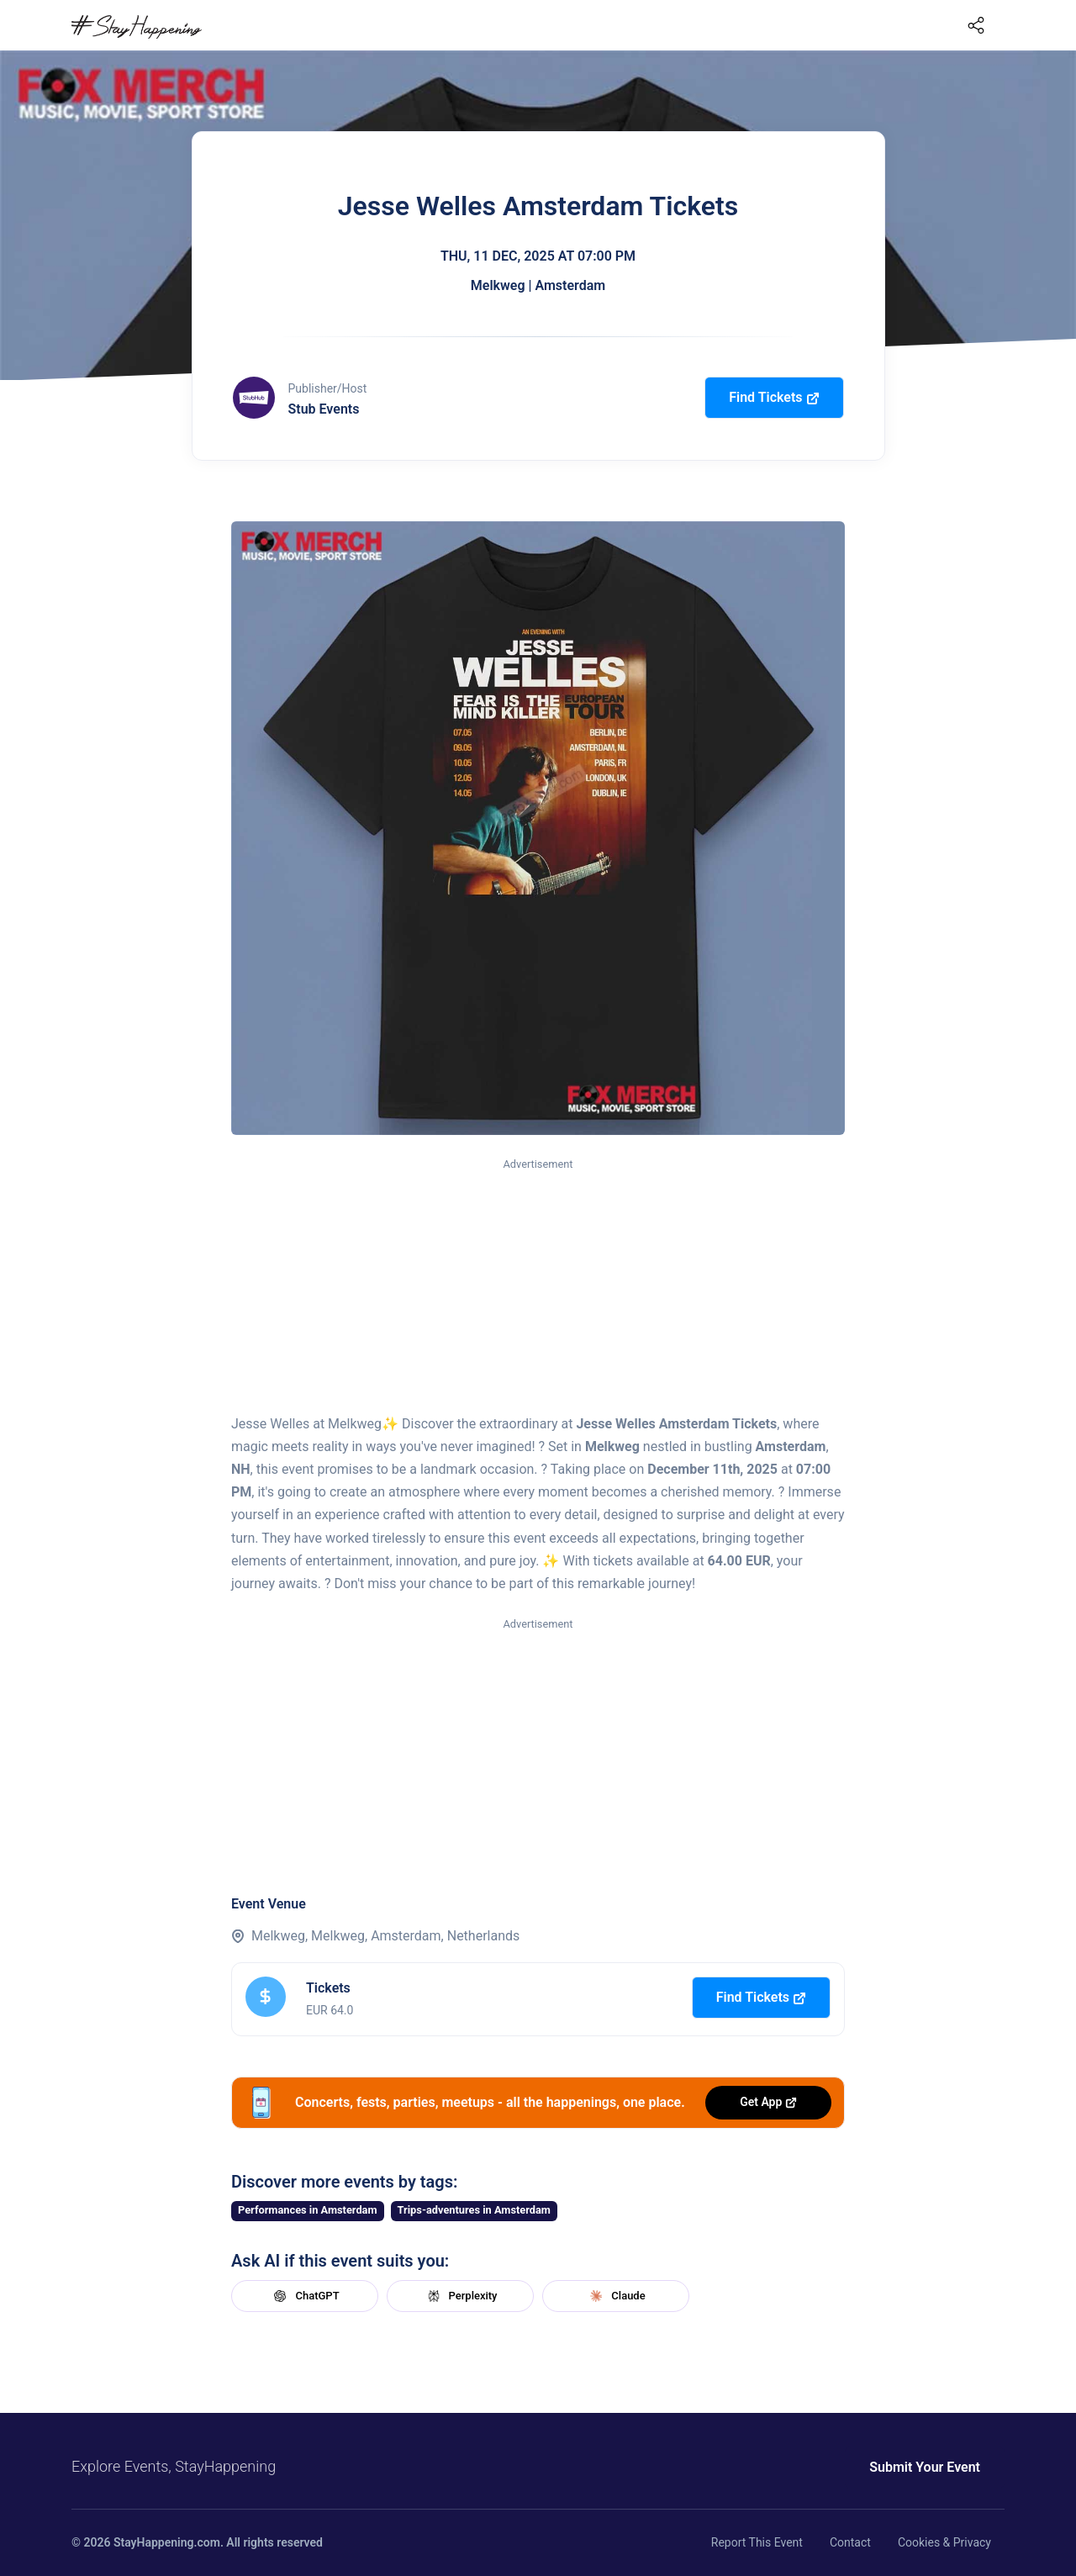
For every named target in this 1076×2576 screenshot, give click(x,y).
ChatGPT (304, 2296)
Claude (615, 2296)
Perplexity (461, 2296)
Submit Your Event (924, 2467)
